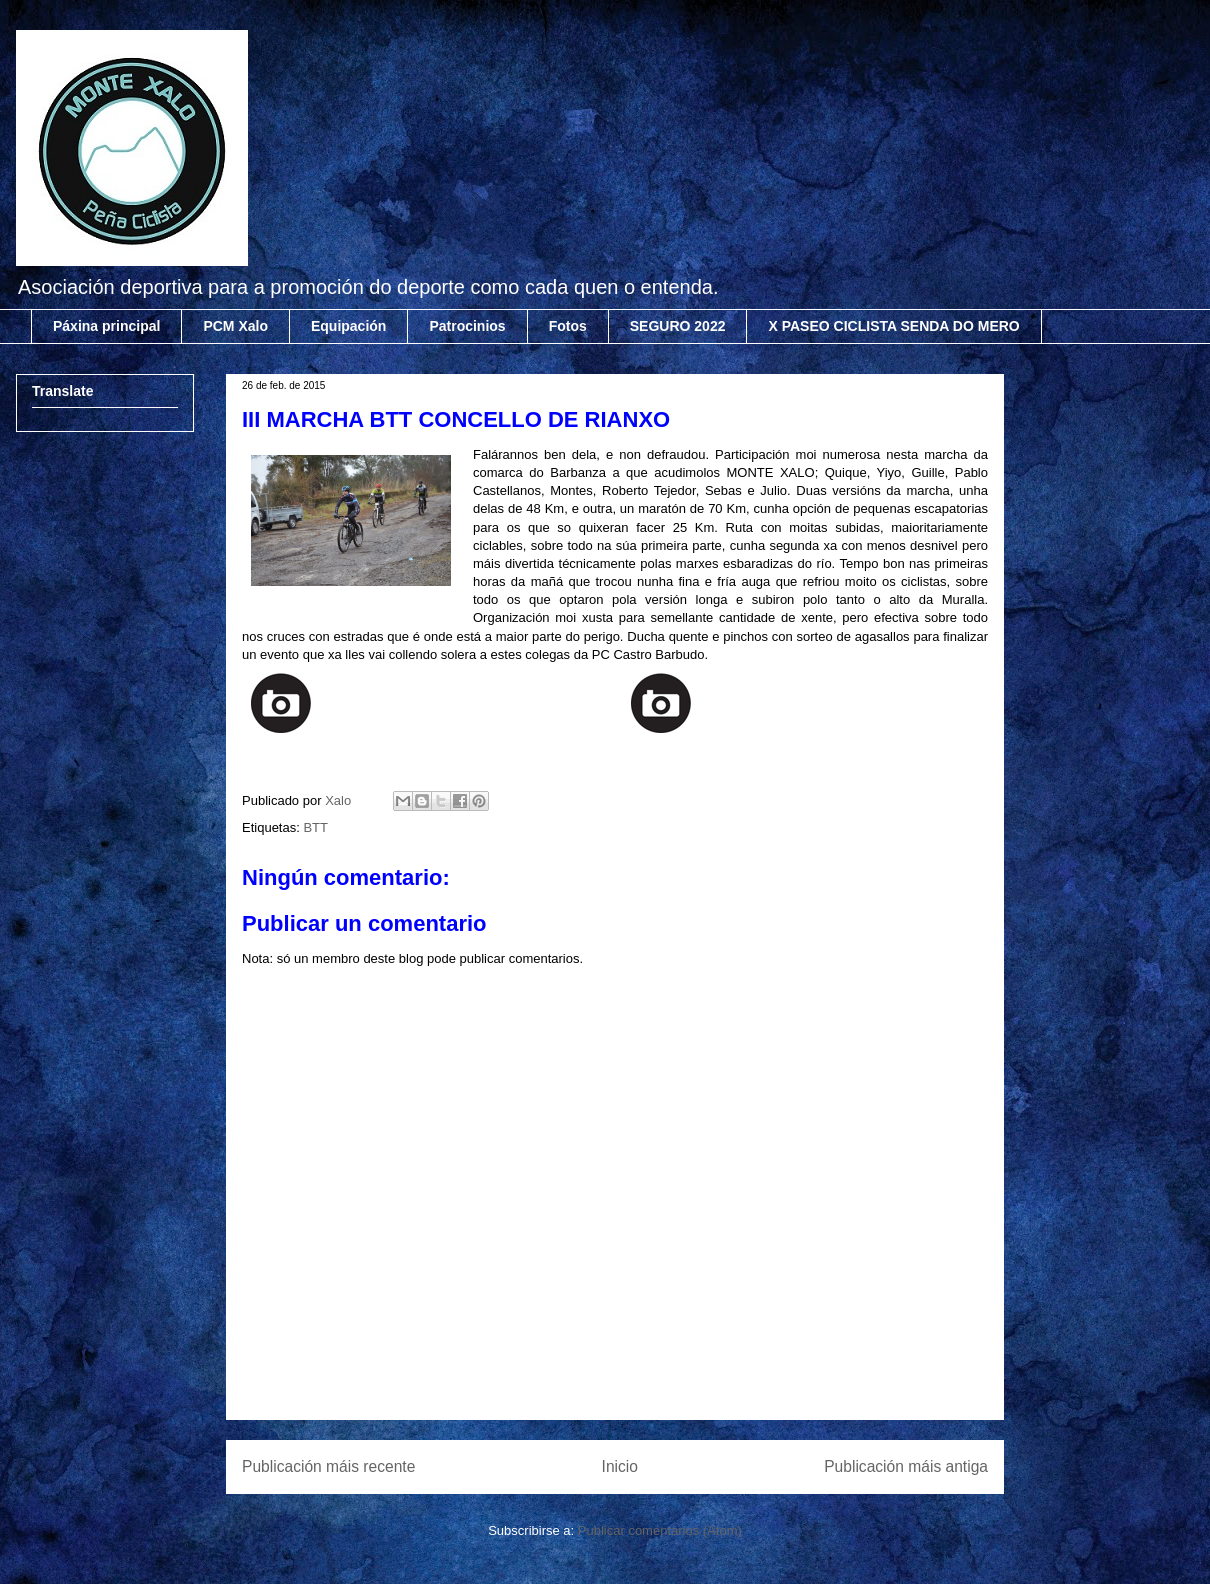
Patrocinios (467, 326)
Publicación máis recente (328, 1466)
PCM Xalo (235, 326)
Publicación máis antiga (906, 1466)
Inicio (620, 1466)
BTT (315, 827)
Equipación (348, 326)
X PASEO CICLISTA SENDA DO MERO (893, 326)
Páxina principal (106, 326)
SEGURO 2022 (678, 326)
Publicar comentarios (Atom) (660, 1530)
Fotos (568, 326)
